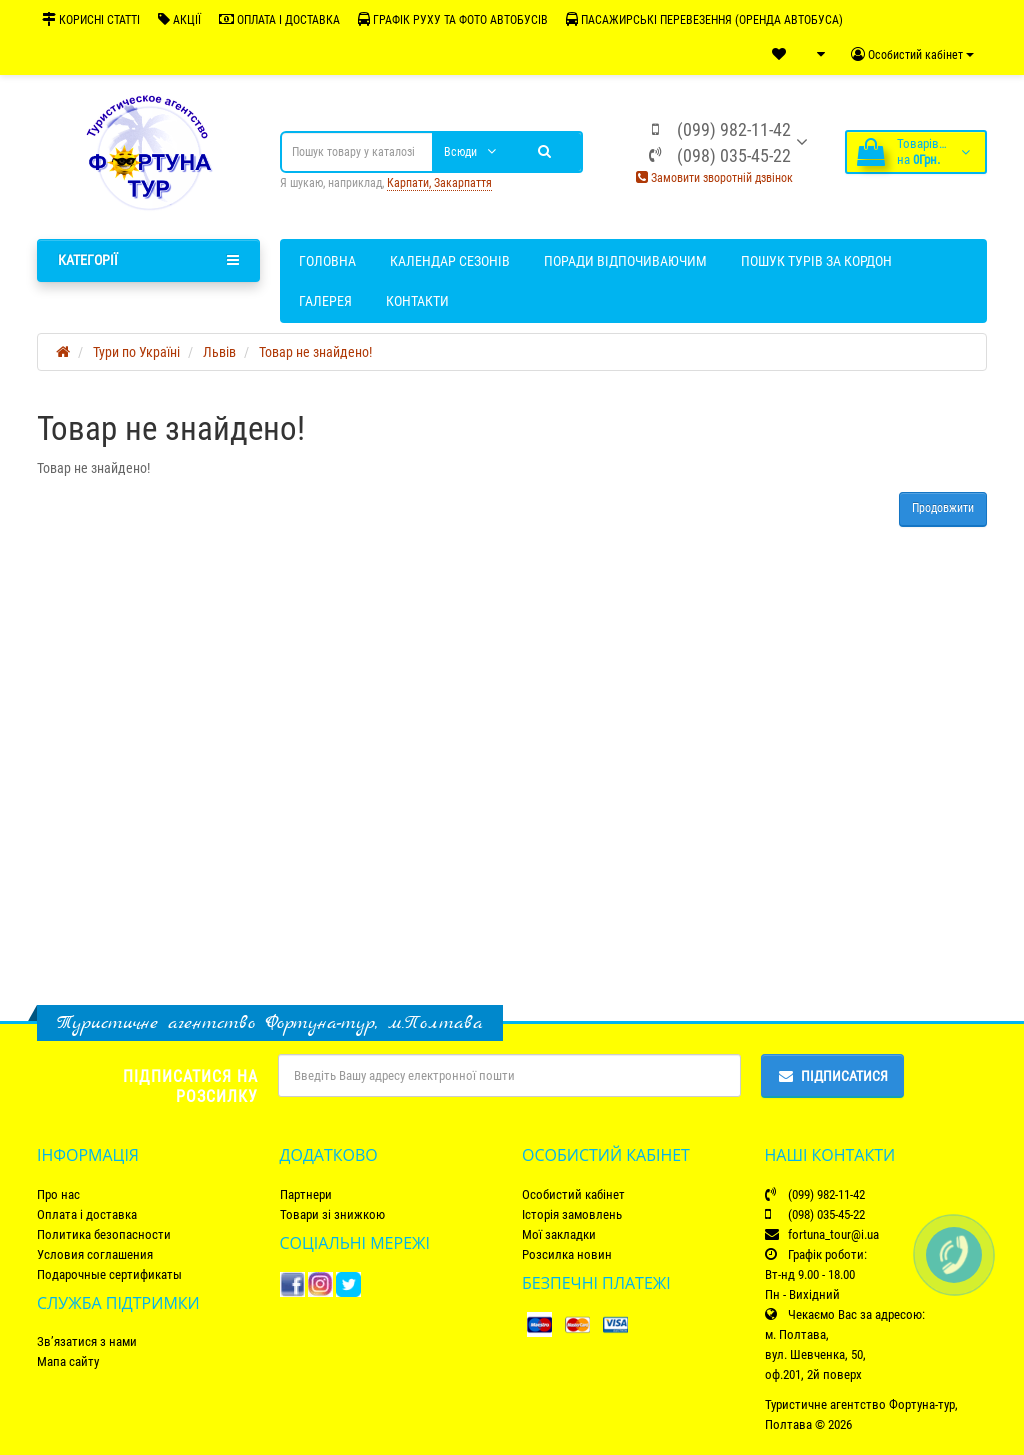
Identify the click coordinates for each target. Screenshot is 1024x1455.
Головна (327, 261)
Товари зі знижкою (332, 1214)
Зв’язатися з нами (87, 1341)
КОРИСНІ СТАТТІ (91, 19)
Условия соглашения (95, 1254)
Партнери (306, 1194)
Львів (219, 352)
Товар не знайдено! (315, 352)
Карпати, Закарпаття (439, 183)
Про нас (58, 1194)
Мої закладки (559, 1234)
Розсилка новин (567, 1254)
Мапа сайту (68, 1361)
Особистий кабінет (573, 1194)
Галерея (325, 301)
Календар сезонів (450, 261)
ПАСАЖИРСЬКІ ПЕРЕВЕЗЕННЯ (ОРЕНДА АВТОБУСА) (704, 19)
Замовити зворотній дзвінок (714, 178)
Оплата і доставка (87, 1214)
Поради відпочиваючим (625, 261)
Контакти (417, 301)
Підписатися (832, 1076)
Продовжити (943, 508)
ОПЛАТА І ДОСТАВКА (279, 19)
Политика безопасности (104, 1234)
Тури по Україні (136, 352)
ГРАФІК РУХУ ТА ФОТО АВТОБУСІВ (453, 19)
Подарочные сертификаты (109, 1274)
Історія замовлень (572, 1214)
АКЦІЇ (179, 19)
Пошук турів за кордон (816, 261)
